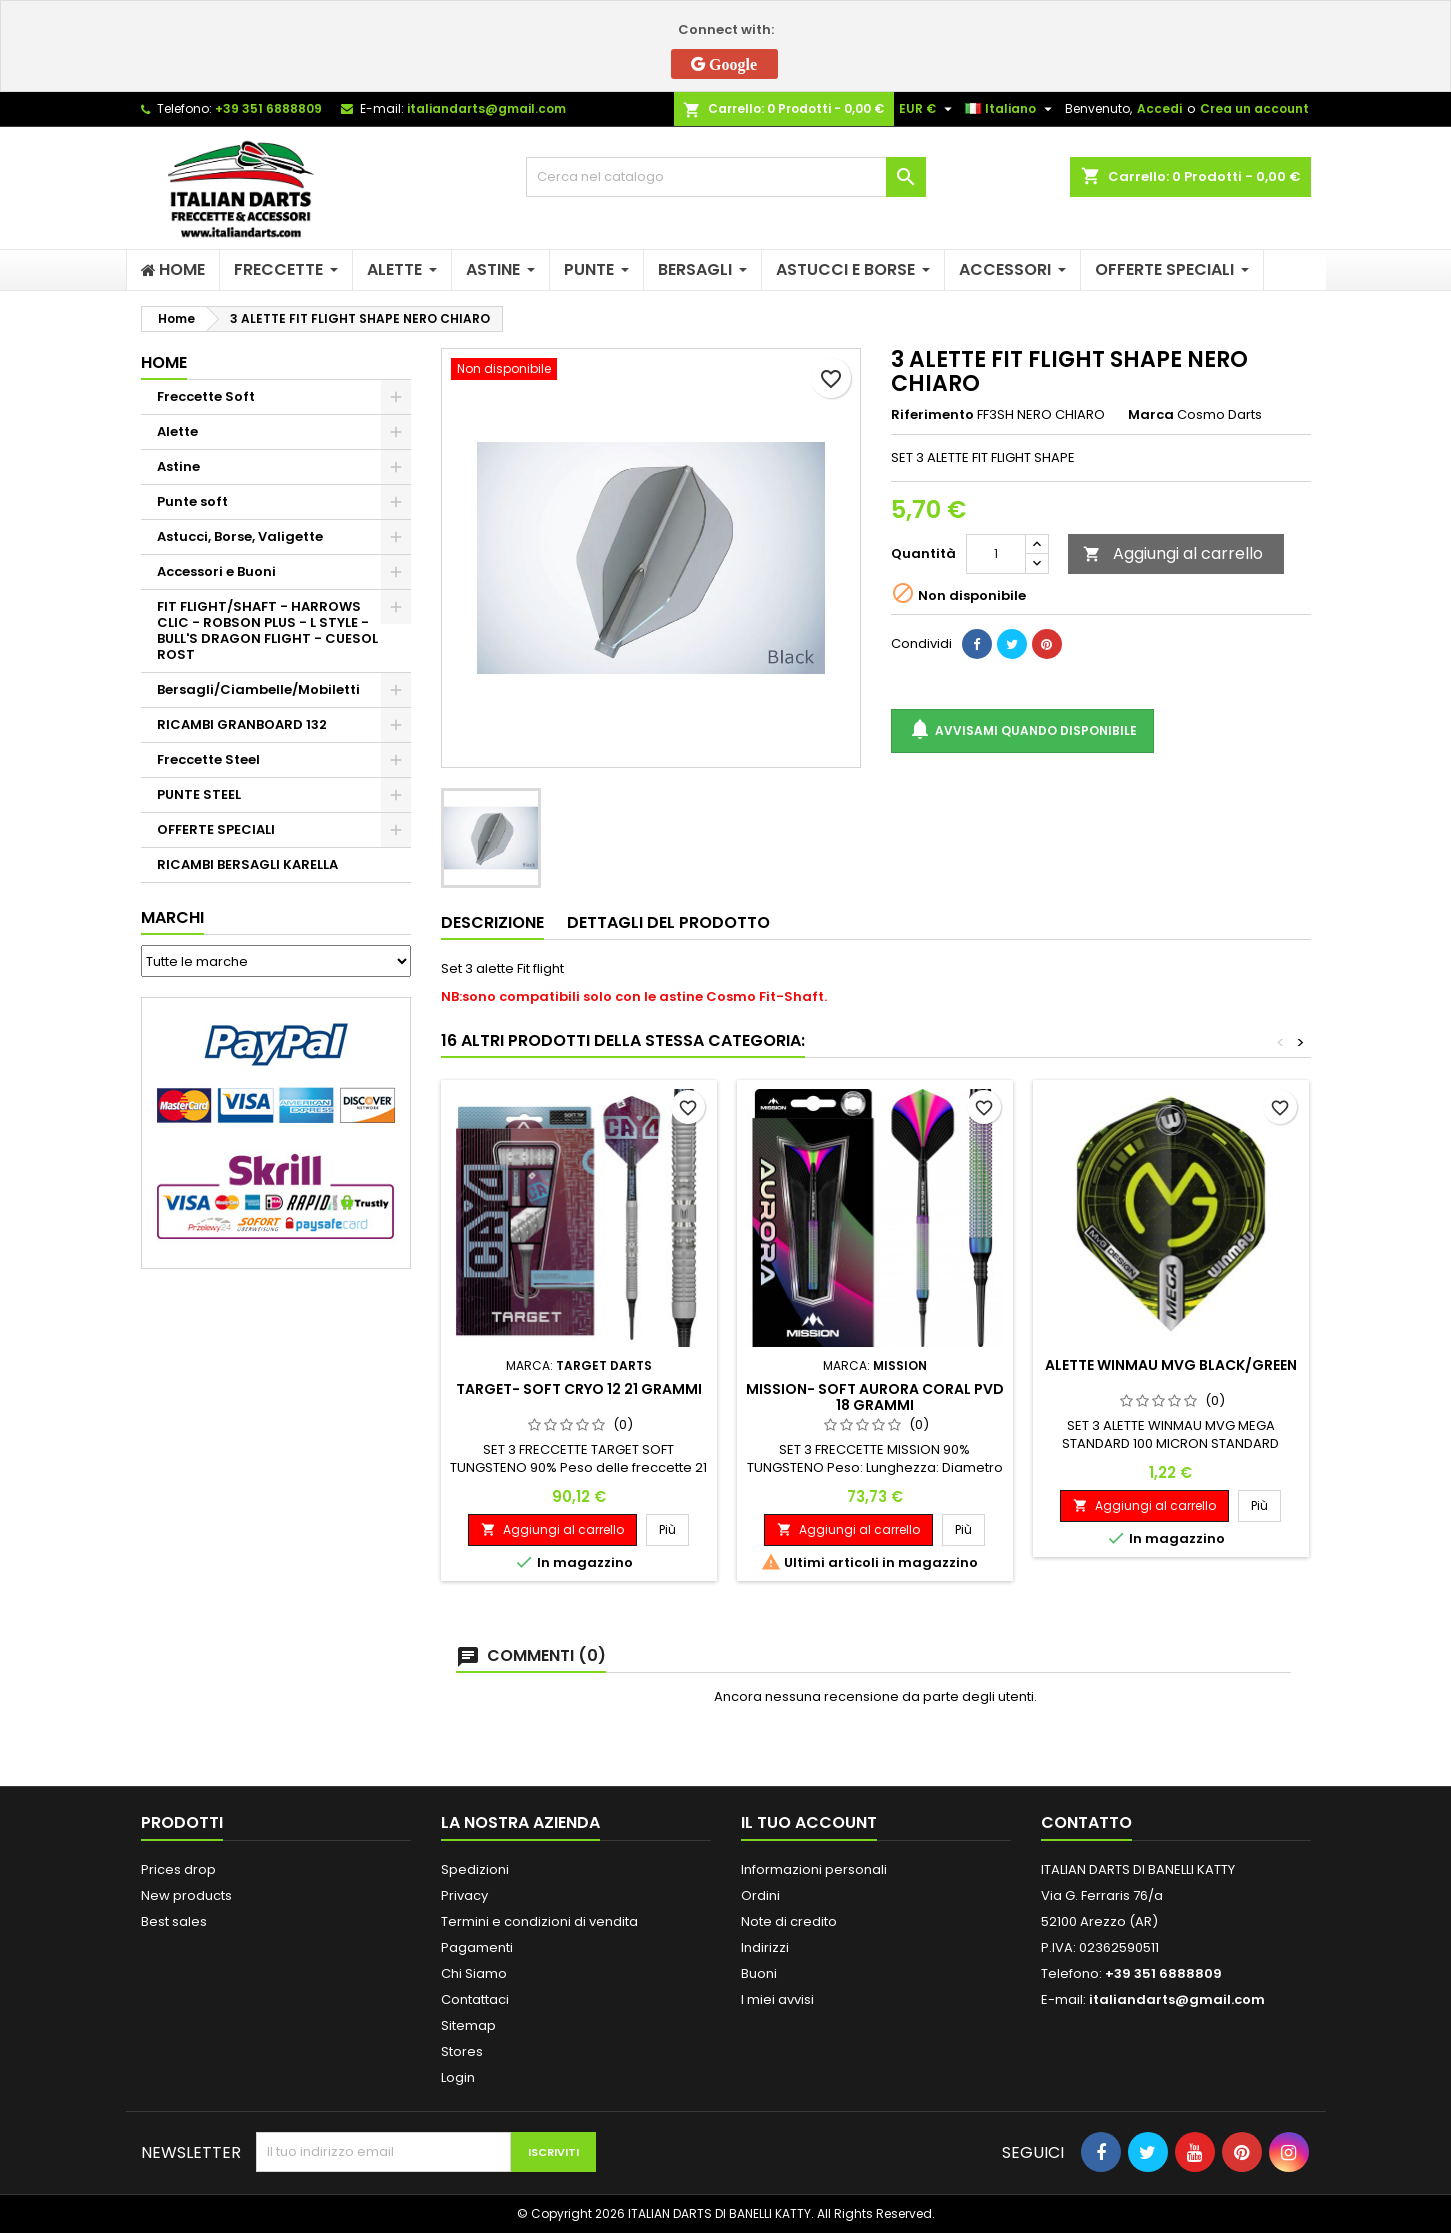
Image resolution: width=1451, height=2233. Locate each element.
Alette (177, 431)
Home (164, 362)
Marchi (172, 917)
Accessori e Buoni (216, 571)
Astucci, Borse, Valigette (240, 536)
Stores (462, 2051)
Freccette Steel (208, 759)
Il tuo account (809, 1822)
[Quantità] (996, 554)
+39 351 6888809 (268, 108)
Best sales (174, 1921)
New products (186, 1895)
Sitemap (468, 2025)
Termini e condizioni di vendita (539, 1921)
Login (458, 2077)
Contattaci (475, 1999)
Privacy (464, 1895)
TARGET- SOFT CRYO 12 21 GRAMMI (579, 1389)
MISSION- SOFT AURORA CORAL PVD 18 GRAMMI (875, 1397)
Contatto (1086, 1822)
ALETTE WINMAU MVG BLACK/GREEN (1171, 1365)
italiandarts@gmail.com (486, 108)
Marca (1151, 415)
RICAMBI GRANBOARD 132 (242, 724)
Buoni (759, 1973)
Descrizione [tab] (492, 922)
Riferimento (932, 415)
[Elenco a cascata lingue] (1011, 109)
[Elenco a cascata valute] (928, 109)
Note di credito (789, 1921)
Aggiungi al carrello (1173, 553)
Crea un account (1254, 108)
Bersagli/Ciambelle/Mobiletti (258, 689)
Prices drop (178, 1869)
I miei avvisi (777, 1999)
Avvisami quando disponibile (1022, 730)
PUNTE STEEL (199, 794)
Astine (178, 466)
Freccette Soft (206, 396)
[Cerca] (726, 177)
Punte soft (192, 501)
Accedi (1159, 108)
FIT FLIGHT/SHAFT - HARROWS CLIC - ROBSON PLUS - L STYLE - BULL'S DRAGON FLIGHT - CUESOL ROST (267, 630)
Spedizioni (475, 1869)
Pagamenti (477, 1947)
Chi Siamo (474, 1973)
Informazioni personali (814, 1869)
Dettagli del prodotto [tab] (668, 922)
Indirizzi (765, 1947)
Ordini (760, 1895)
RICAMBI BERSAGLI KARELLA (247, 864)
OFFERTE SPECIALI (216, 829)
